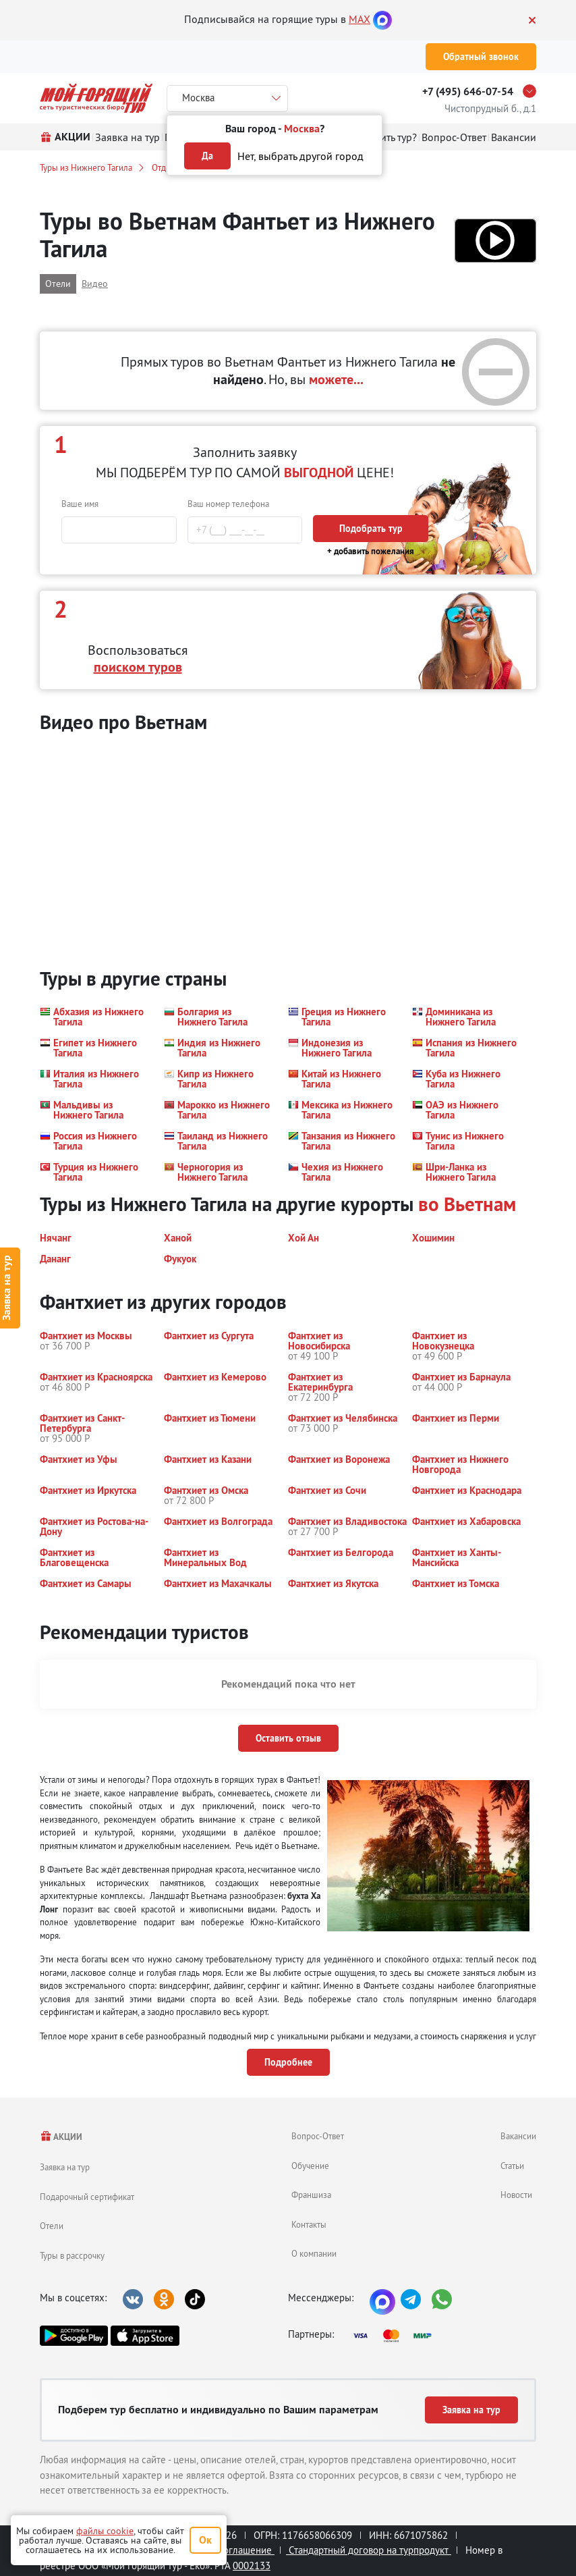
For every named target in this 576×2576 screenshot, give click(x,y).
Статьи (512, 2165)
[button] (495, 241)
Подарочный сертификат (87, 2196)
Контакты (308, 2224)
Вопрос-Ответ (317, 2135)
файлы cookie (105, 2531)
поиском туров (138, 667)
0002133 (251, 2565)
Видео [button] (95, 283)
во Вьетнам (467, 1203)
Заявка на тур (65, 2167)
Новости (516, 2194)
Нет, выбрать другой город (300, 156)
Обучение (310, 2165)
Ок (205, 2540)
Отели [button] (58, 283)
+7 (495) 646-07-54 (467, 91)
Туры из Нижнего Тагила (86, 167)
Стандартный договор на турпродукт (368, 2550)
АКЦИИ (61, 2137)
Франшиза (311, 2194)
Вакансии (518, 2135)
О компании (314, 2253)
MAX (359, 19)
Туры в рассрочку (72, 2255)
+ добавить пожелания (370, 551)
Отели (51, 2225)
